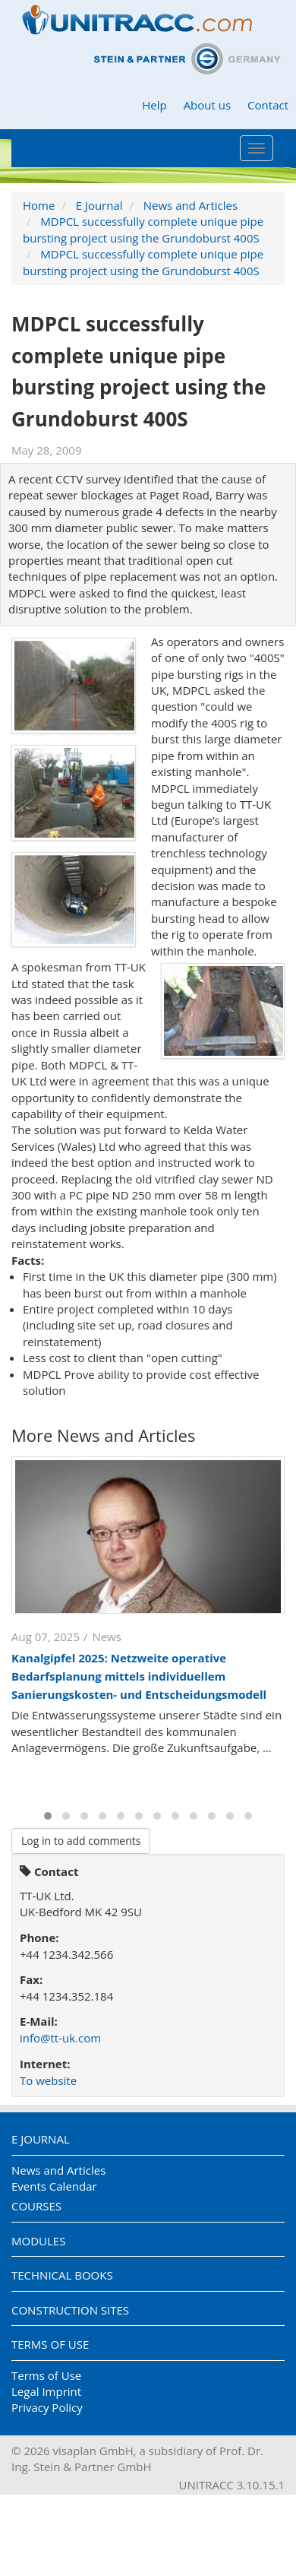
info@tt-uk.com (60, 2037)
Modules (38, 2240)
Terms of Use (50, 2344)
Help (154, 104)
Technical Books (62, 2275)
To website (48, 2080)
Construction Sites (70, 2310)
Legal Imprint (46, 2391)
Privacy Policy (47, 2407)
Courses (36, 2205)
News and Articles (190, 205)
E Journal (99, 205)
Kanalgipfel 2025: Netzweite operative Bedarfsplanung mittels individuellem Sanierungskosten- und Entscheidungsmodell (138, 1676)
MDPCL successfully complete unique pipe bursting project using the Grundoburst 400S (143, 229)
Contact (267, 104)
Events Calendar (54, 2186)
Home (39, 205)
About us (207, 104)
